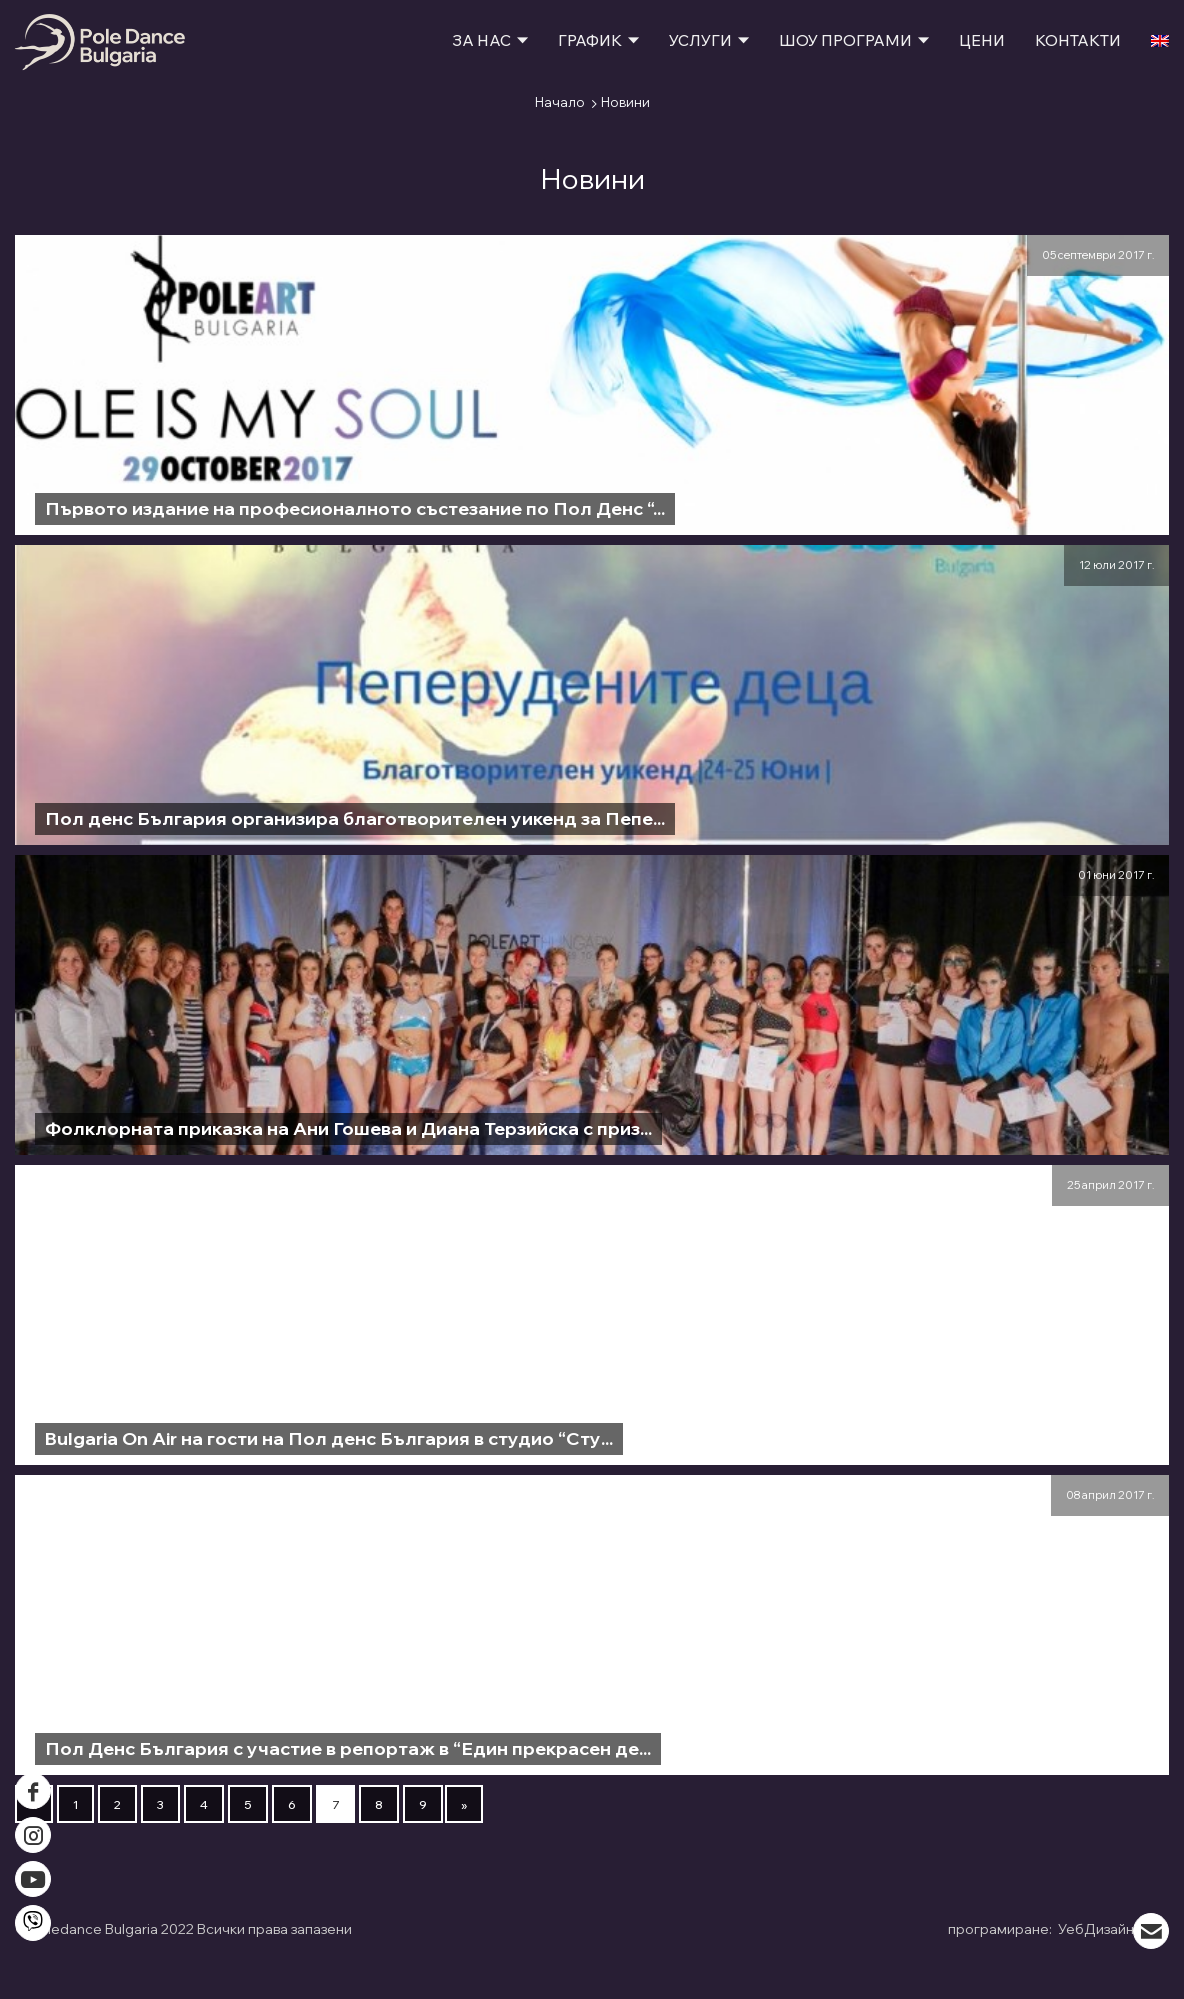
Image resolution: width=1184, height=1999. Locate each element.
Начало (560, 102)
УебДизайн (1112, 1926)
